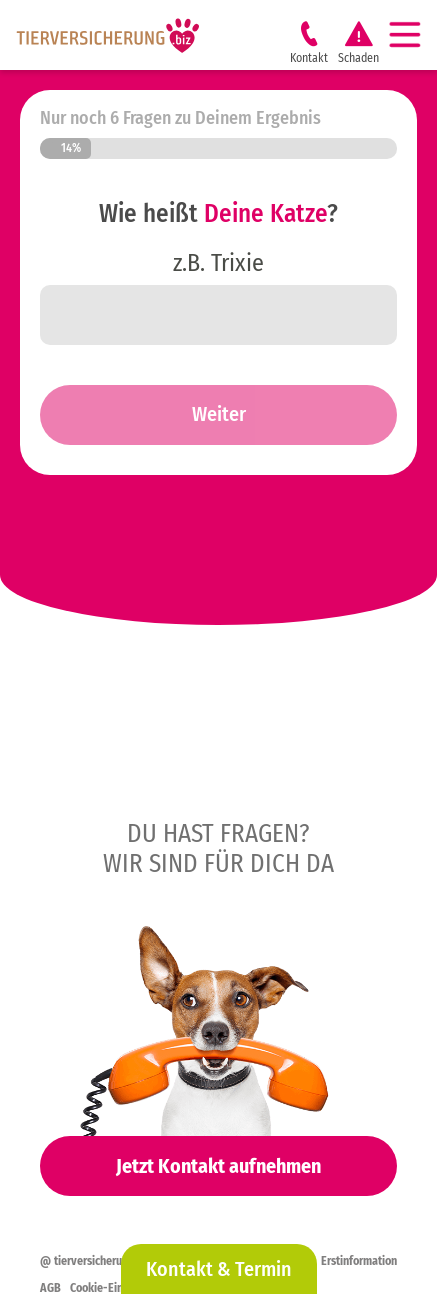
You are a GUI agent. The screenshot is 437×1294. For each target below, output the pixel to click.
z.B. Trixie (218, 263)
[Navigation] (413, 35)
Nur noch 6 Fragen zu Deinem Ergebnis (180, 118)
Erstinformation (359, 1261)
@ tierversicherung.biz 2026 (110, 1261)
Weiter (219, 414)
